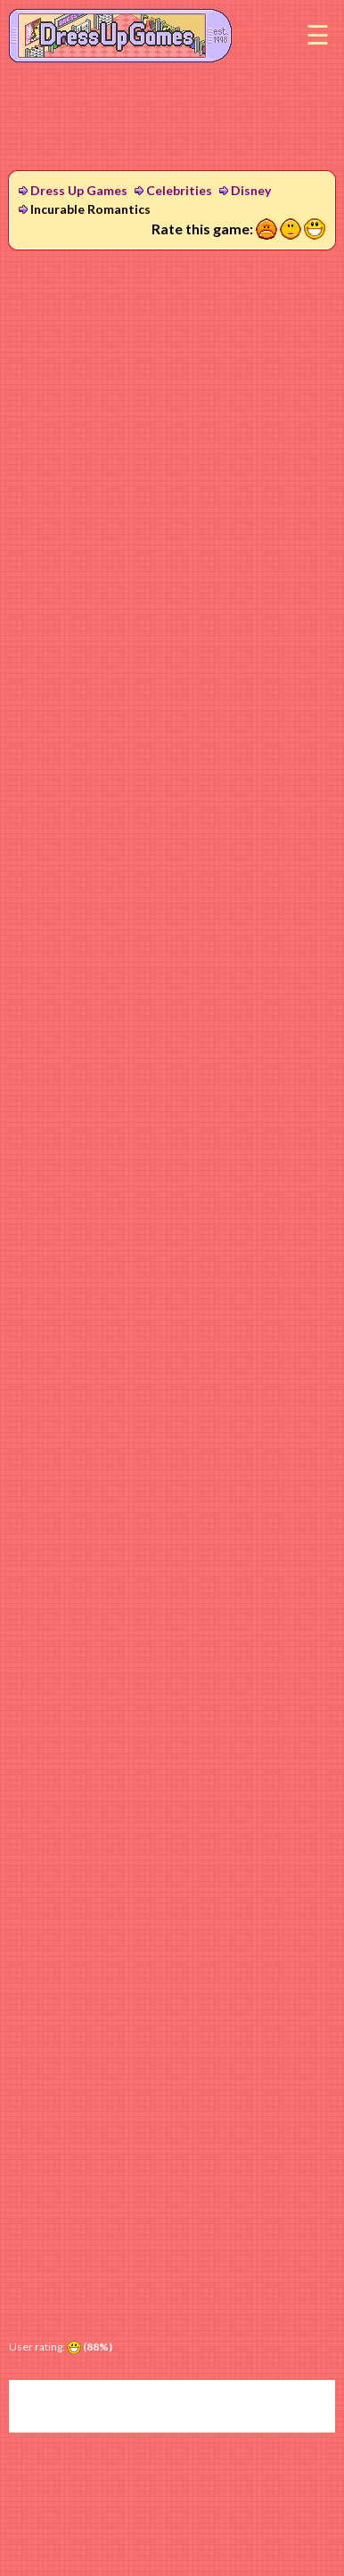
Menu (317, 35)
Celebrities (179, 190)
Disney (251, 190)
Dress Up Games (78, 190)
